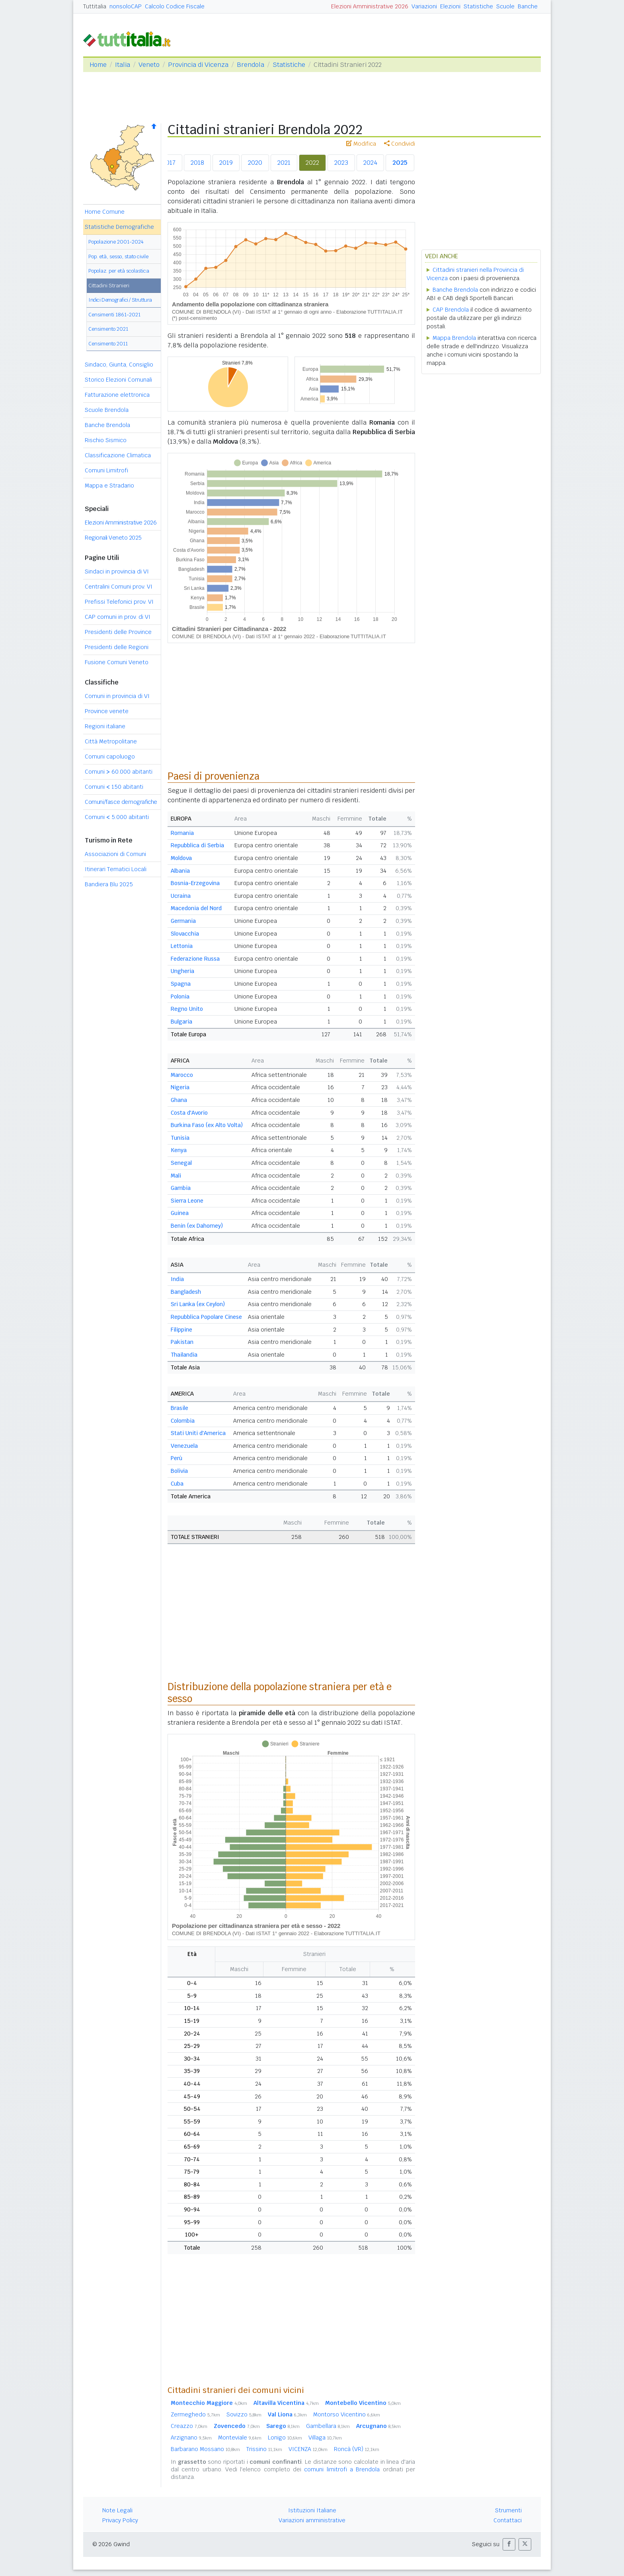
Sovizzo (243, 2414)
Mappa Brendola (454, 337)
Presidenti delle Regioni (116, 647)
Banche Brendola (107, 425)
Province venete (107, 711)
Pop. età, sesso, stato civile (118, 256)
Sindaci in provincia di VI (117, 571)
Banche (528, 6)
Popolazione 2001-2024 (116, 241)
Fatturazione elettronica (117, 394)
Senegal (181, 1162)
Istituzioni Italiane (312, 2510)
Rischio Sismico (106, 440)
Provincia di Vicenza (198, 64)
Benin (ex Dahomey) (197, 1225)
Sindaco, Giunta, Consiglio (119, 364)
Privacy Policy (120, 2520)
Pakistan (182, 1342)
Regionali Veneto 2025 (113, 537)
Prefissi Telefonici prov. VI (119, 601)
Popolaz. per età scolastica (118, 270)
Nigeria (180, 1087)
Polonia (180, 996)
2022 (312, 162)
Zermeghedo (195, 2414)
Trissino (264, 2449)
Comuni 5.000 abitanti (117, 817)
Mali (176, 1175)
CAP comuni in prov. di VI (117, 616)
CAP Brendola (451, 309)
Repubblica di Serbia (197, 845)
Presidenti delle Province (118, 632)
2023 (341, 162)
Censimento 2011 (108, 343)
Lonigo (285, 2437)
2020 (255, 162)
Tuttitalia (94, 6)
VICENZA (308, 2449)
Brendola (250, 64)
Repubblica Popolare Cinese (206, 1316)
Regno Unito (187, 1008)
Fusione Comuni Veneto (116, 662)
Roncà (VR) (356, 2449)
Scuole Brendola (107, 409)
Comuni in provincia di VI (117, 696)
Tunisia (180, 1137)
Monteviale (239, 2437)
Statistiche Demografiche (119, 226)
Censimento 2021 (108, 329)
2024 (370, 162)
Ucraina (181, 895)
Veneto (149, 64)
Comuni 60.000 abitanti (118, 771)
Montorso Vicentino (346, 2414)
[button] (509, 2544)
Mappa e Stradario (109, 485)
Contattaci (507, 2520)
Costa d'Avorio (189, 1112)
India (177, 1279)
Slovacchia (185, 933)
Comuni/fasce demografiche (121, 801)
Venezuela (184, 1445)
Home (98, 64)
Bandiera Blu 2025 (109, 884)
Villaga (325, 2437)
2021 (284, 162)
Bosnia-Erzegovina (195, 883)
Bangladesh (186, 1291)
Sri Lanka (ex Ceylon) (198, 1304)
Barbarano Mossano (205, 2449)
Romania (182, 833)
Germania (183, 920)
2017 (169, 162)
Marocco (182, 1074)
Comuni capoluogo (110, 756)
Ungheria (182, 971)
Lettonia (182, 946)
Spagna (181, 983)
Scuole (505, 6)
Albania (180, 870)
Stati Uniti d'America (198, 1433)
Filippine (181, 1329)
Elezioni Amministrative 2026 (369, 6)
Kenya (179, 1150)
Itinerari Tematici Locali (115, 869)
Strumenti (508, 2510)
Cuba (177, 1483)
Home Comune (105, 211)
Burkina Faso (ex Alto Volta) (207, 1125)
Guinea (180, 1213)
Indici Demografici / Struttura (120, 299)
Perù (176, 1458)
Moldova (181, 858)
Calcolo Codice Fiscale (175, 6)
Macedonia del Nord (196, 908)
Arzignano (191, 2437)
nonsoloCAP (125, 6)
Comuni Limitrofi (106, 470)
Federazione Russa (195, 958)
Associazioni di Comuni (115, 854)
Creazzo (189, 2426)
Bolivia (179, 1470)
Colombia (183, 1420)
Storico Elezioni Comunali (118, 379)
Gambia (181, 1187)
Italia (122, 64)
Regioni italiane (105, 726)
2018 (197, 162)
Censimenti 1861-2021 (114, 314)
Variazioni (424, 6)
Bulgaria (181, 1021)
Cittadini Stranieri (108, 285)
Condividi (399, 143)
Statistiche (478, 6)
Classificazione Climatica (118, 455)
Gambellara (328, 2426)
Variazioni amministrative (312, 2520)
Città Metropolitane (111, 741)
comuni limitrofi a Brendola (342, 2469)
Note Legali (117, 2510)
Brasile (179, 1408)
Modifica (361, 143)
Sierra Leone (187, 1200)
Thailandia (184, 1354)
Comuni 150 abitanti (114, 786)
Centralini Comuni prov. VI (118, 586)
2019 (226, 162)
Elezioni (450, 6)
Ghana (179, 1100)
